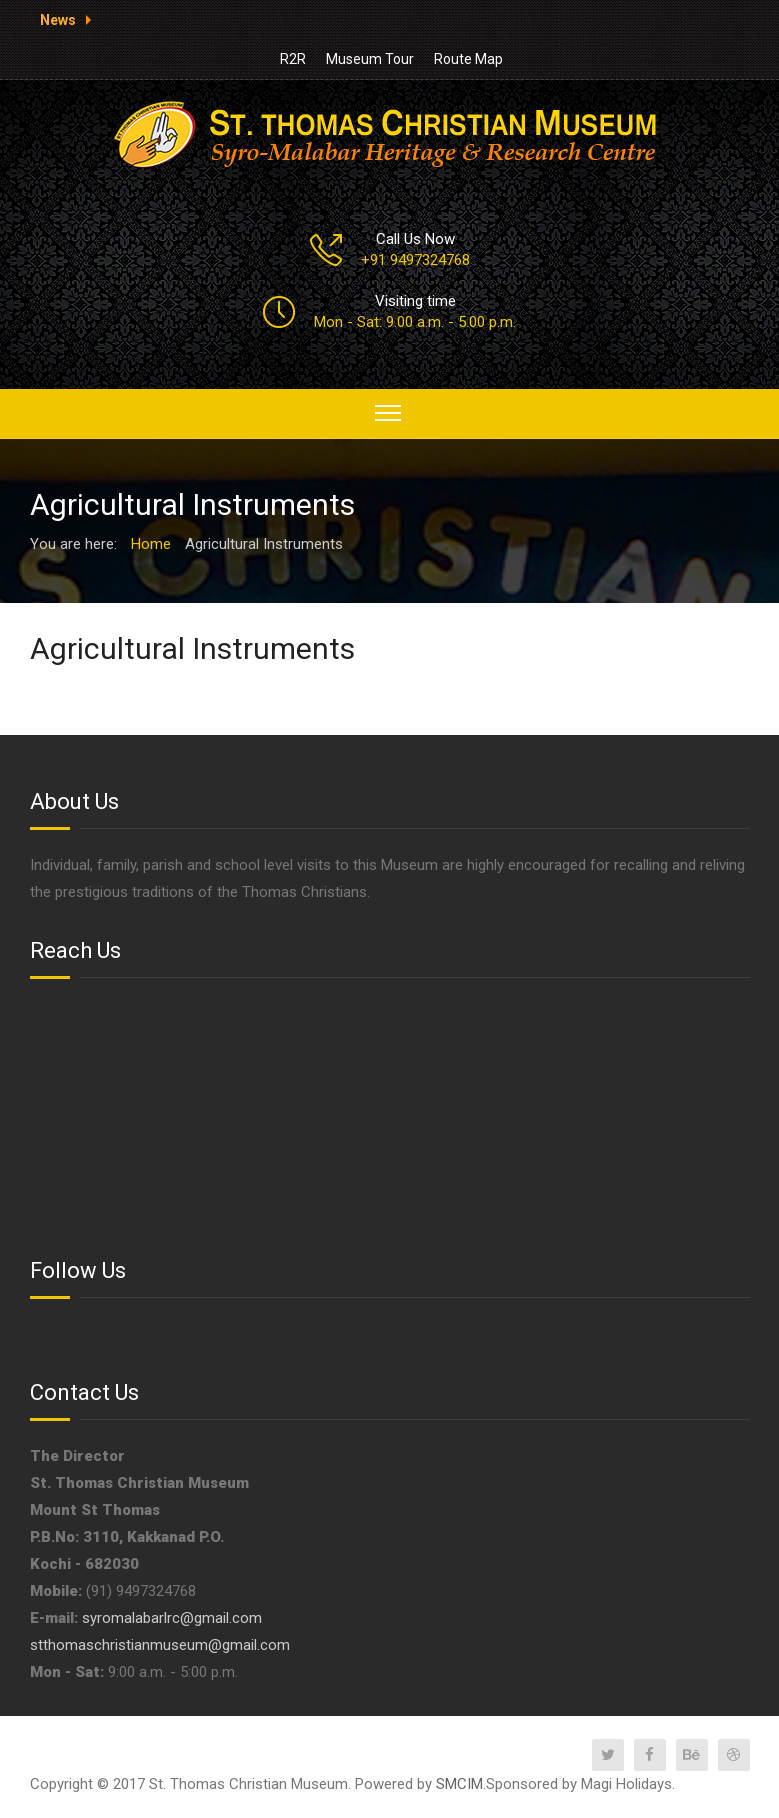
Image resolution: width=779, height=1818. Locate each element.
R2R (293, 59)
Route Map (468, 59)
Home (151, 544)
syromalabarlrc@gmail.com (172, 1618)
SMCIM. (461, 1784)
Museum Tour (370, 59)
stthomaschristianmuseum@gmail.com (160, 1645)
